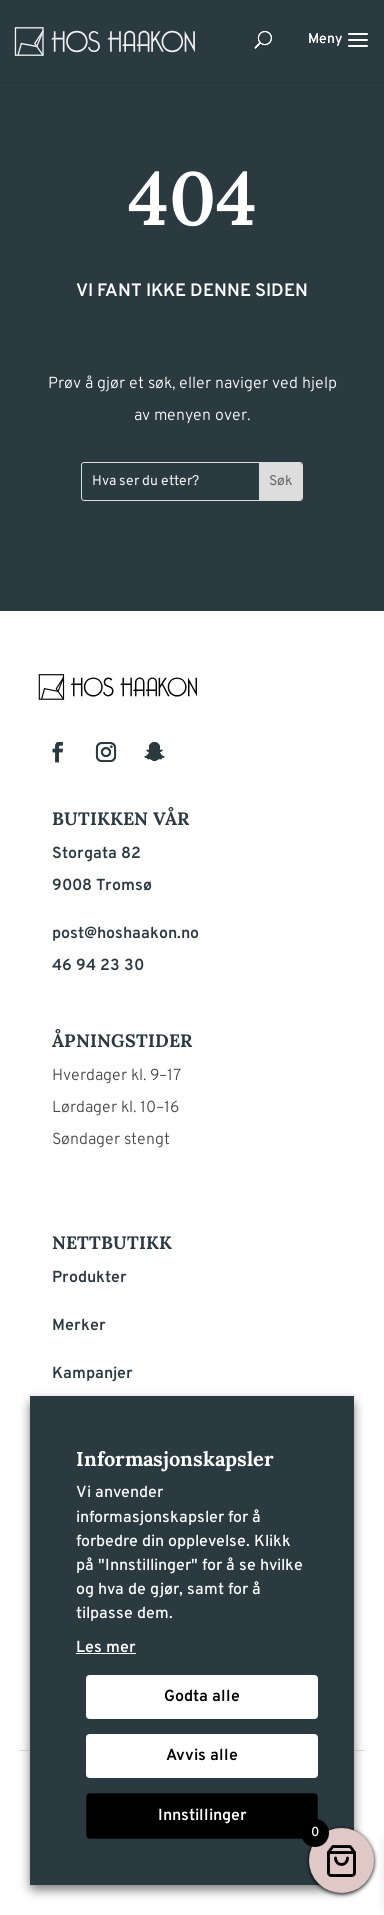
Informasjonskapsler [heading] (175, 1458)
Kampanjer (92, 1374)
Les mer (106, 1648)
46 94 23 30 (98, 966)
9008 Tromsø (102, 886)
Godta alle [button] (202, 1697)
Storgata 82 (96, 854)
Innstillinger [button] (202, 1816)
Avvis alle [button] (202, 1756)
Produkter (89, 1278)
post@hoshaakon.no (125, 934)
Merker (79, 1326)
